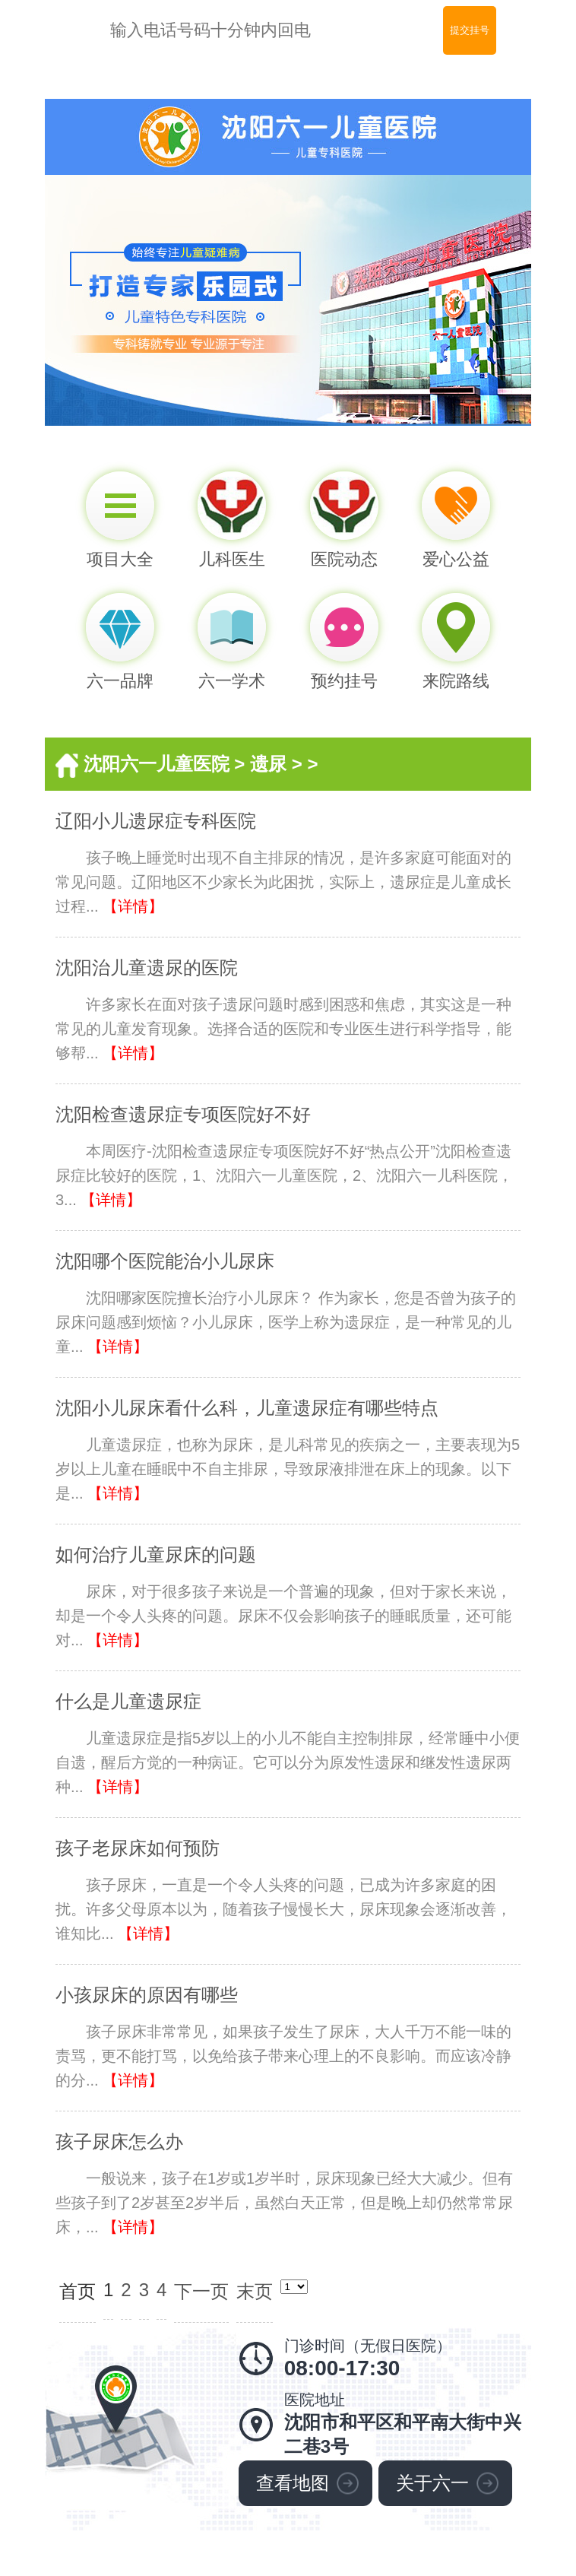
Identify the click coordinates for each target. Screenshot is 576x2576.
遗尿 (268, 763)
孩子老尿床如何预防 (137, 1848)
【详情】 (133, 906)
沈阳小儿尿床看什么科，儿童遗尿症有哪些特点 (246, 1407)
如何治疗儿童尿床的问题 (155, 1554)
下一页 (201, 2291)
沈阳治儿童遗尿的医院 (146, 967)
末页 (254, 2291)
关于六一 (432, 2483)
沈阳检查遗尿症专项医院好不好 (183, 1114)
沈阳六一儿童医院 (156, 763)
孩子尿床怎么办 (119, 2141)
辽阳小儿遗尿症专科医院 (155, 821)
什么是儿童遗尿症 (128, 1701)
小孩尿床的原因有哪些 (146, 1994)
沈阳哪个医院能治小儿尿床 (164, 1261)
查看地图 (292, 2483)
